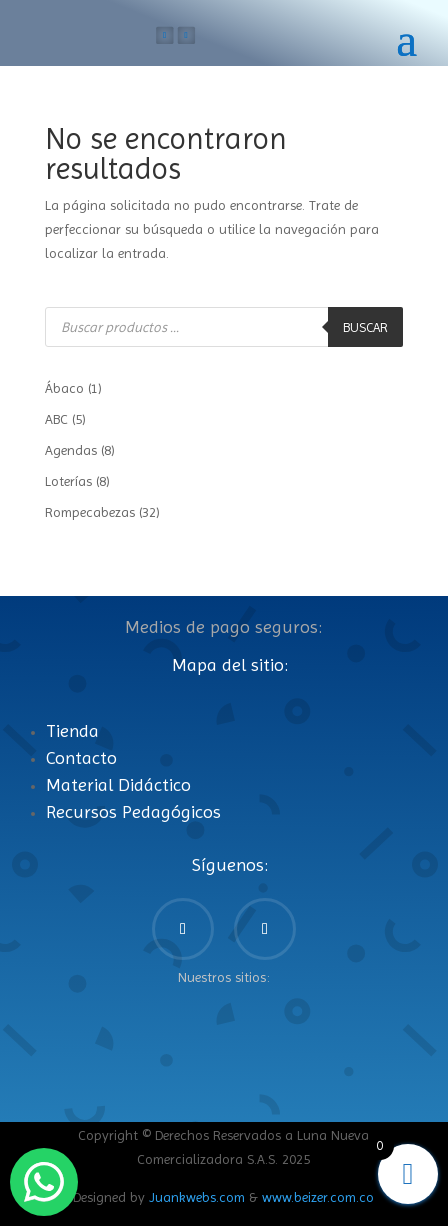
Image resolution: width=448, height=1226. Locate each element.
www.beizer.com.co (318, 1197)
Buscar (365, 327)
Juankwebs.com (197, 1197)
